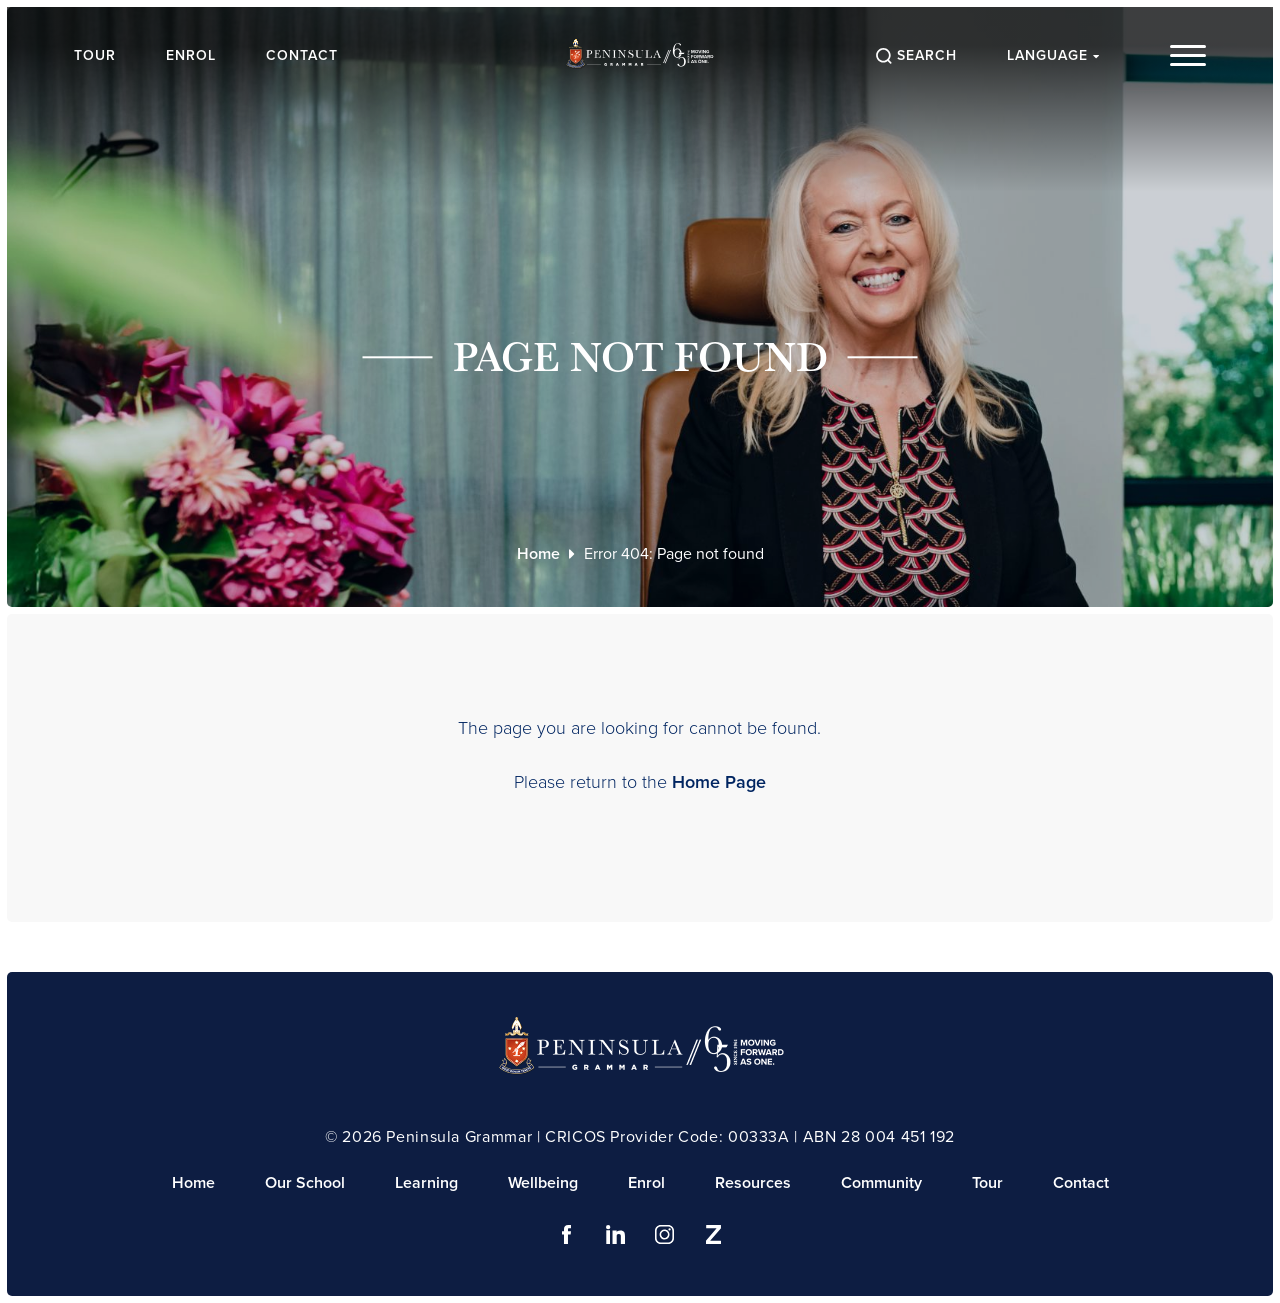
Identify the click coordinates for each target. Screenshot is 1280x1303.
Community (881, 1182)
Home (538, 553)
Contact (302, 55)
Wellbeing (543, 1182)
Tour (95, 55)
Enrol (191, 55)
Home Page (719, 782)
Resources (753, 1182)
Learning (426, 1182)
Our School (305, 1182)
